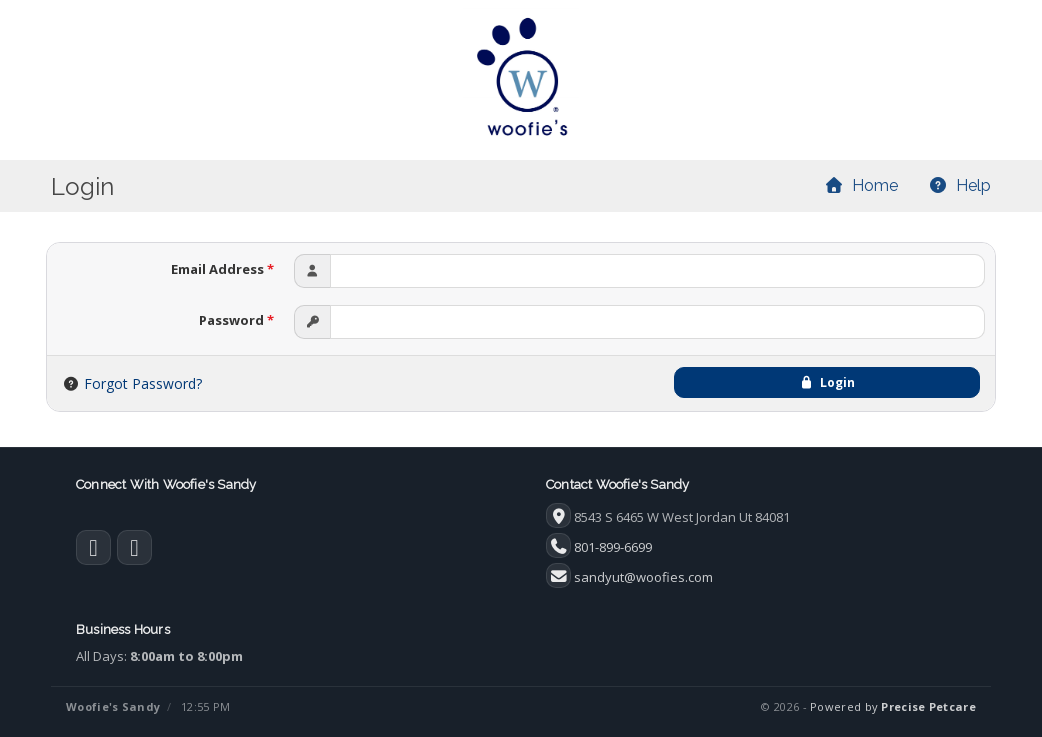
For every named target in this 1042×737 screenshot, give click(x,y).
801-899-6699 (613, 547)
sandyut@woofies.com (643, 577)
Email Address (222, 269)
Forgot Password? (143, 383)
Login (827, 382)
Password (236, 320)
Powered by (893, 706)
